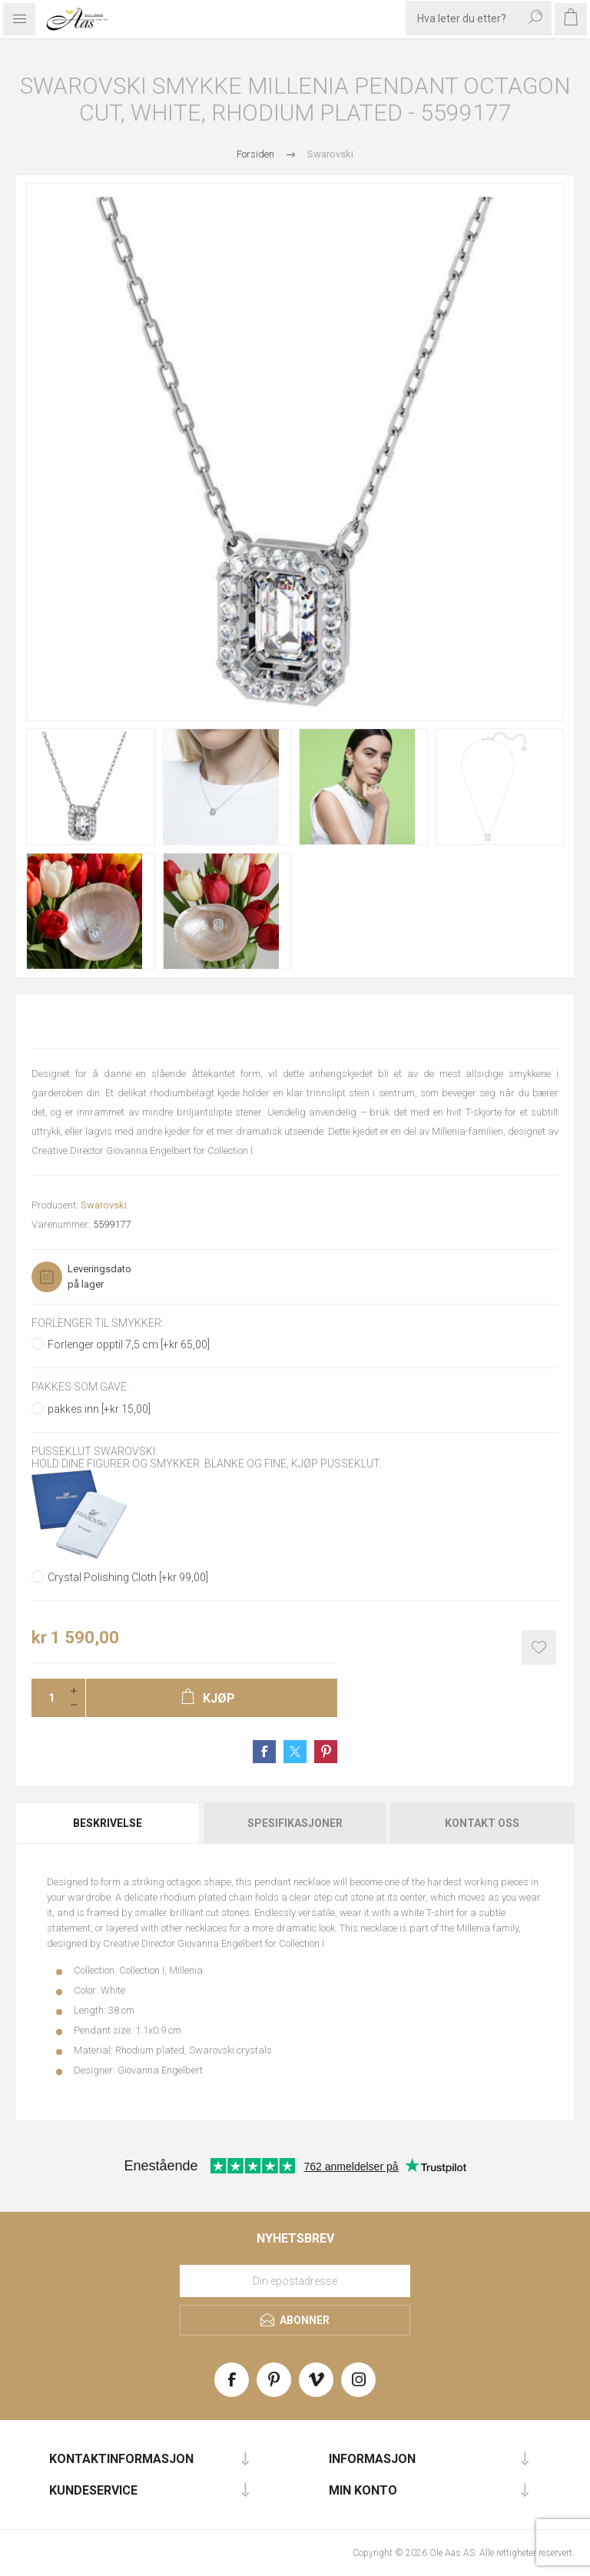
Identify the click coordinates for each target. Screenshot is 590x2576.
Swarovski (104, 1205)
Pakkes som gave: (80, 1387)
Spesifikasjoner (295, 1823)
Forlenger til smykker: (97, 1323)
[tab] (108, 1823)
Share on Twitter (295, 1751)
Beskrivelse (107, 1823)
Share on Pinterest (325, 1751)
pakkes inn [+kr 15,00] (99, 1409)
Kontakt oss (482, 1823)
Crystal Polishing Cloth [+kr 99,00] (128, 1577)
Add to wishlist (539, 1647)
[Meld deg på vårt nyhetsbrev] (295, 2281)
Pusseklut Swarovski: (94, 1451)
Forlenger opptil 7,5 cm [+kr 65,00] (129, 1344)
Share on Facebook (264, 1751)
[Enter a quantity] (46, 1698)
